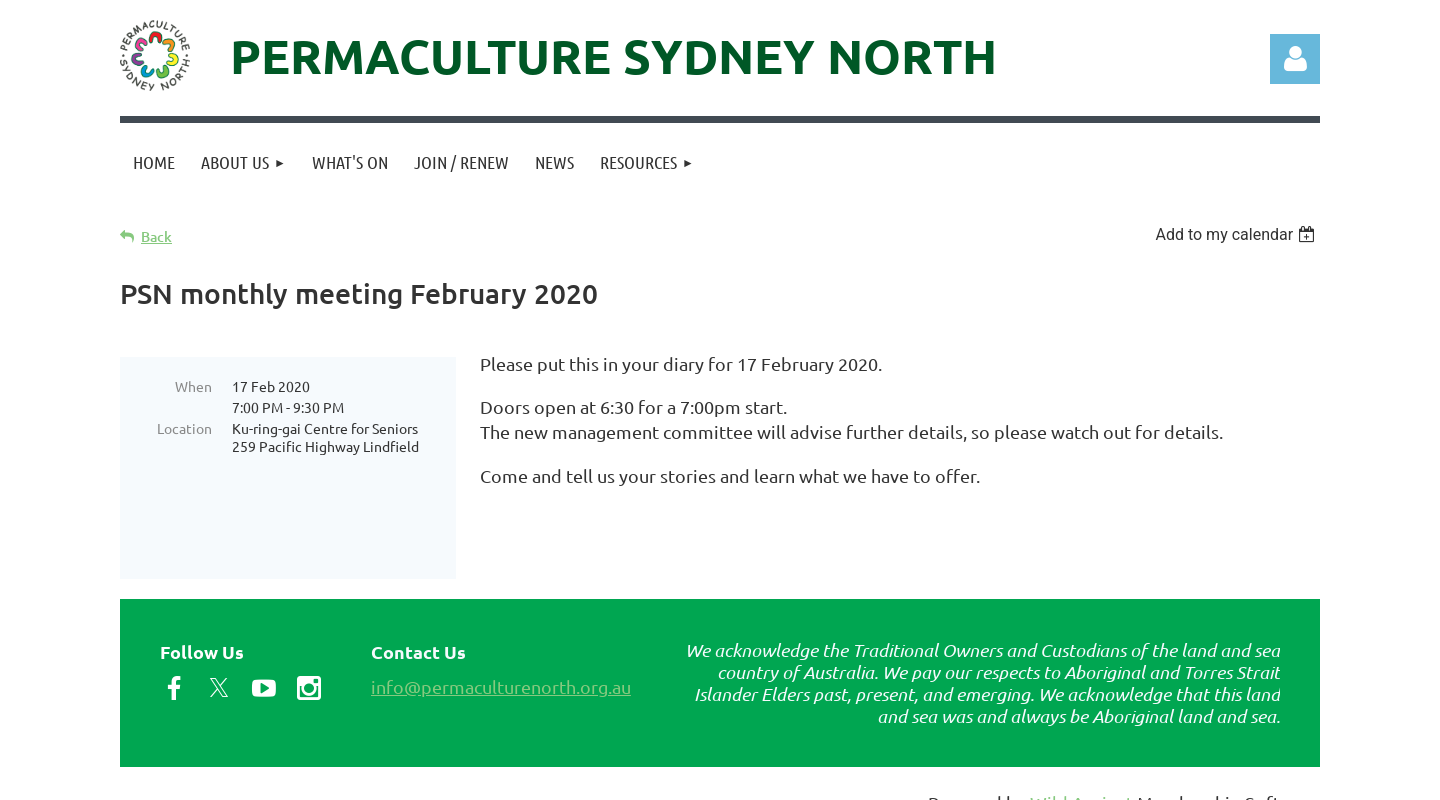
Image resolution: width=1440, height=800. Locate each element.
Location (184, 428)
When (193, 386)
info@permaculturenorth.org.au (501, 659)
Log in (1295, 59)
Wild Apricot (1081, 775)
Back (156, 236)
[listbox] (1237, 234)
